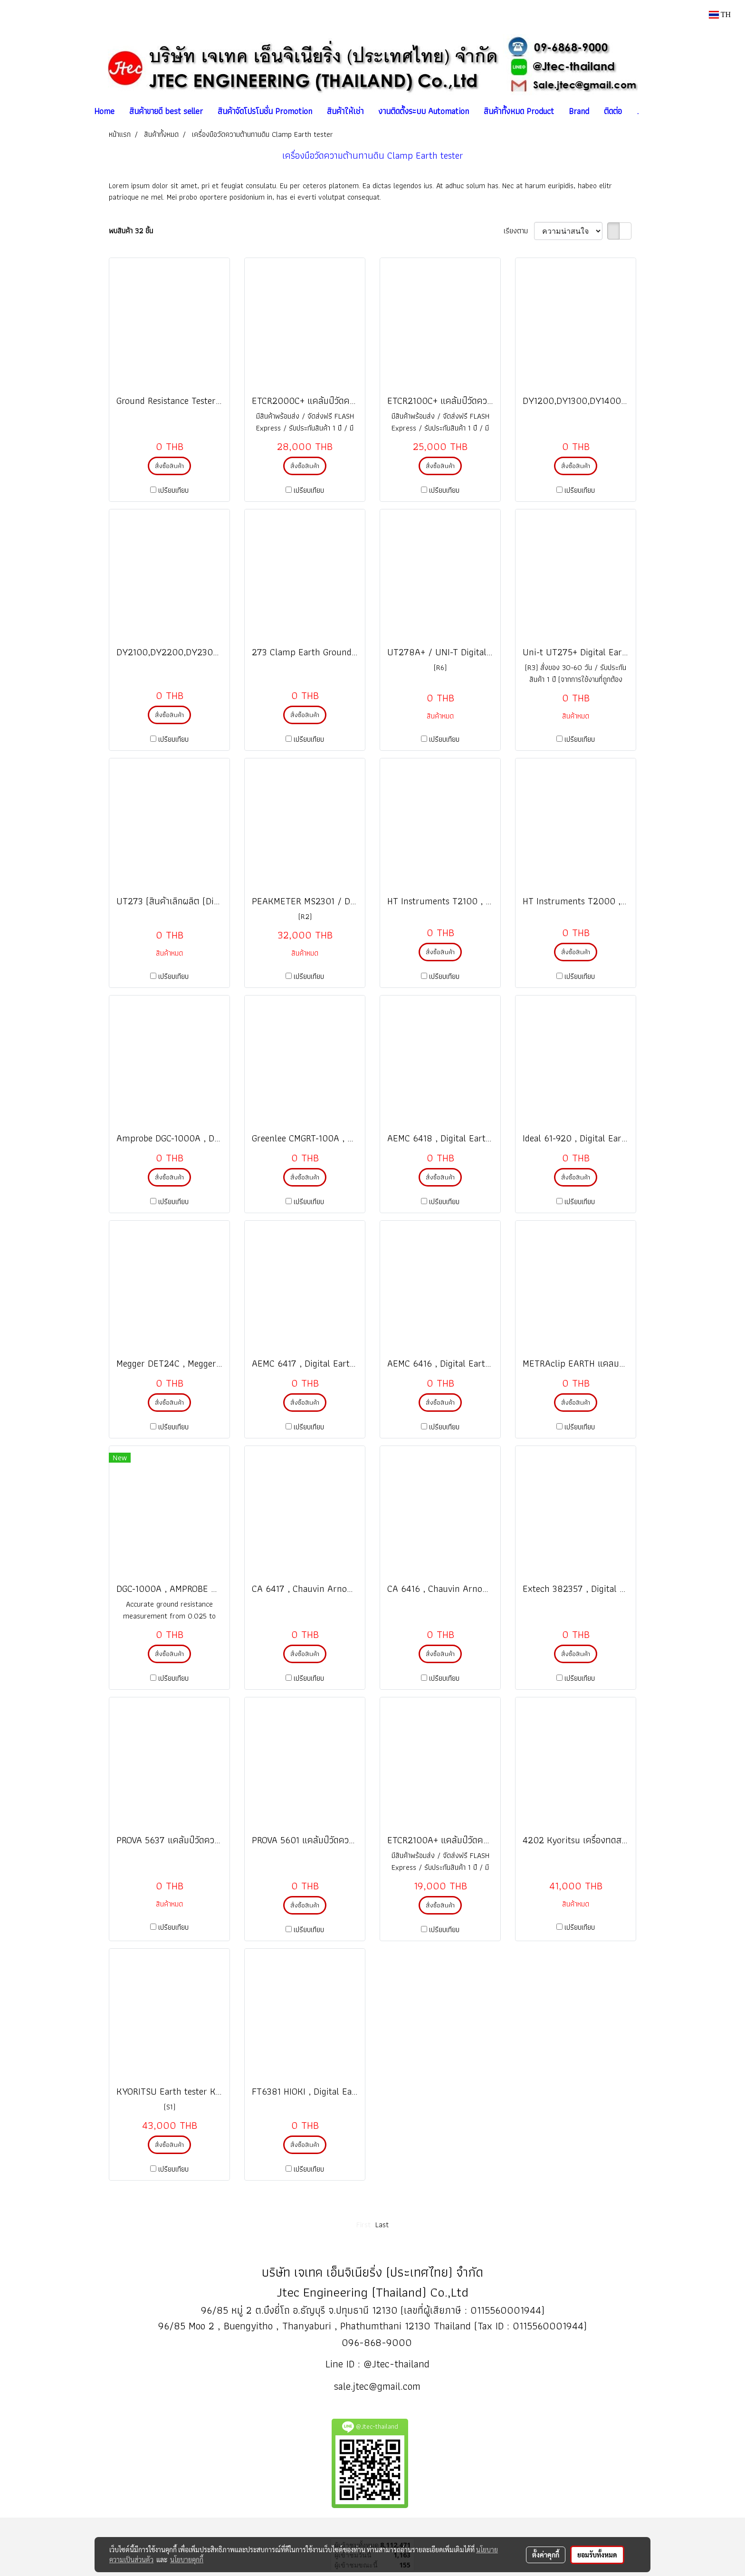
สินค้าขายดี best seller (166, 111)
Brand (579, 111)
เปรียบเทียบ (173, 490)
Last (382, 2225)
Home (104, 111)
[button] (654, 111)
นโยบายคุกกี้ (186, 2559)
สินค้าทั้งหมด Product (519, 111)
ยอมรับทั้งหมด (597, 2554)
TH (720, 14)
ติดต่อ (613, 111)
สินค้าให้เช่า (345, 111)
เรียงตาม (519, 231)
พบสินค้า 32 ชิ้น (131, 231)
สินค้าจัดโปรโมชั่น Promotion (265, 111)
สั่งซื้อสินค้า (169, 465)
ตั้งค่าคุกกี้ (545, 2554)
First (363, 2225)
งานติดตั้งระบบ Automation (423, 111)
